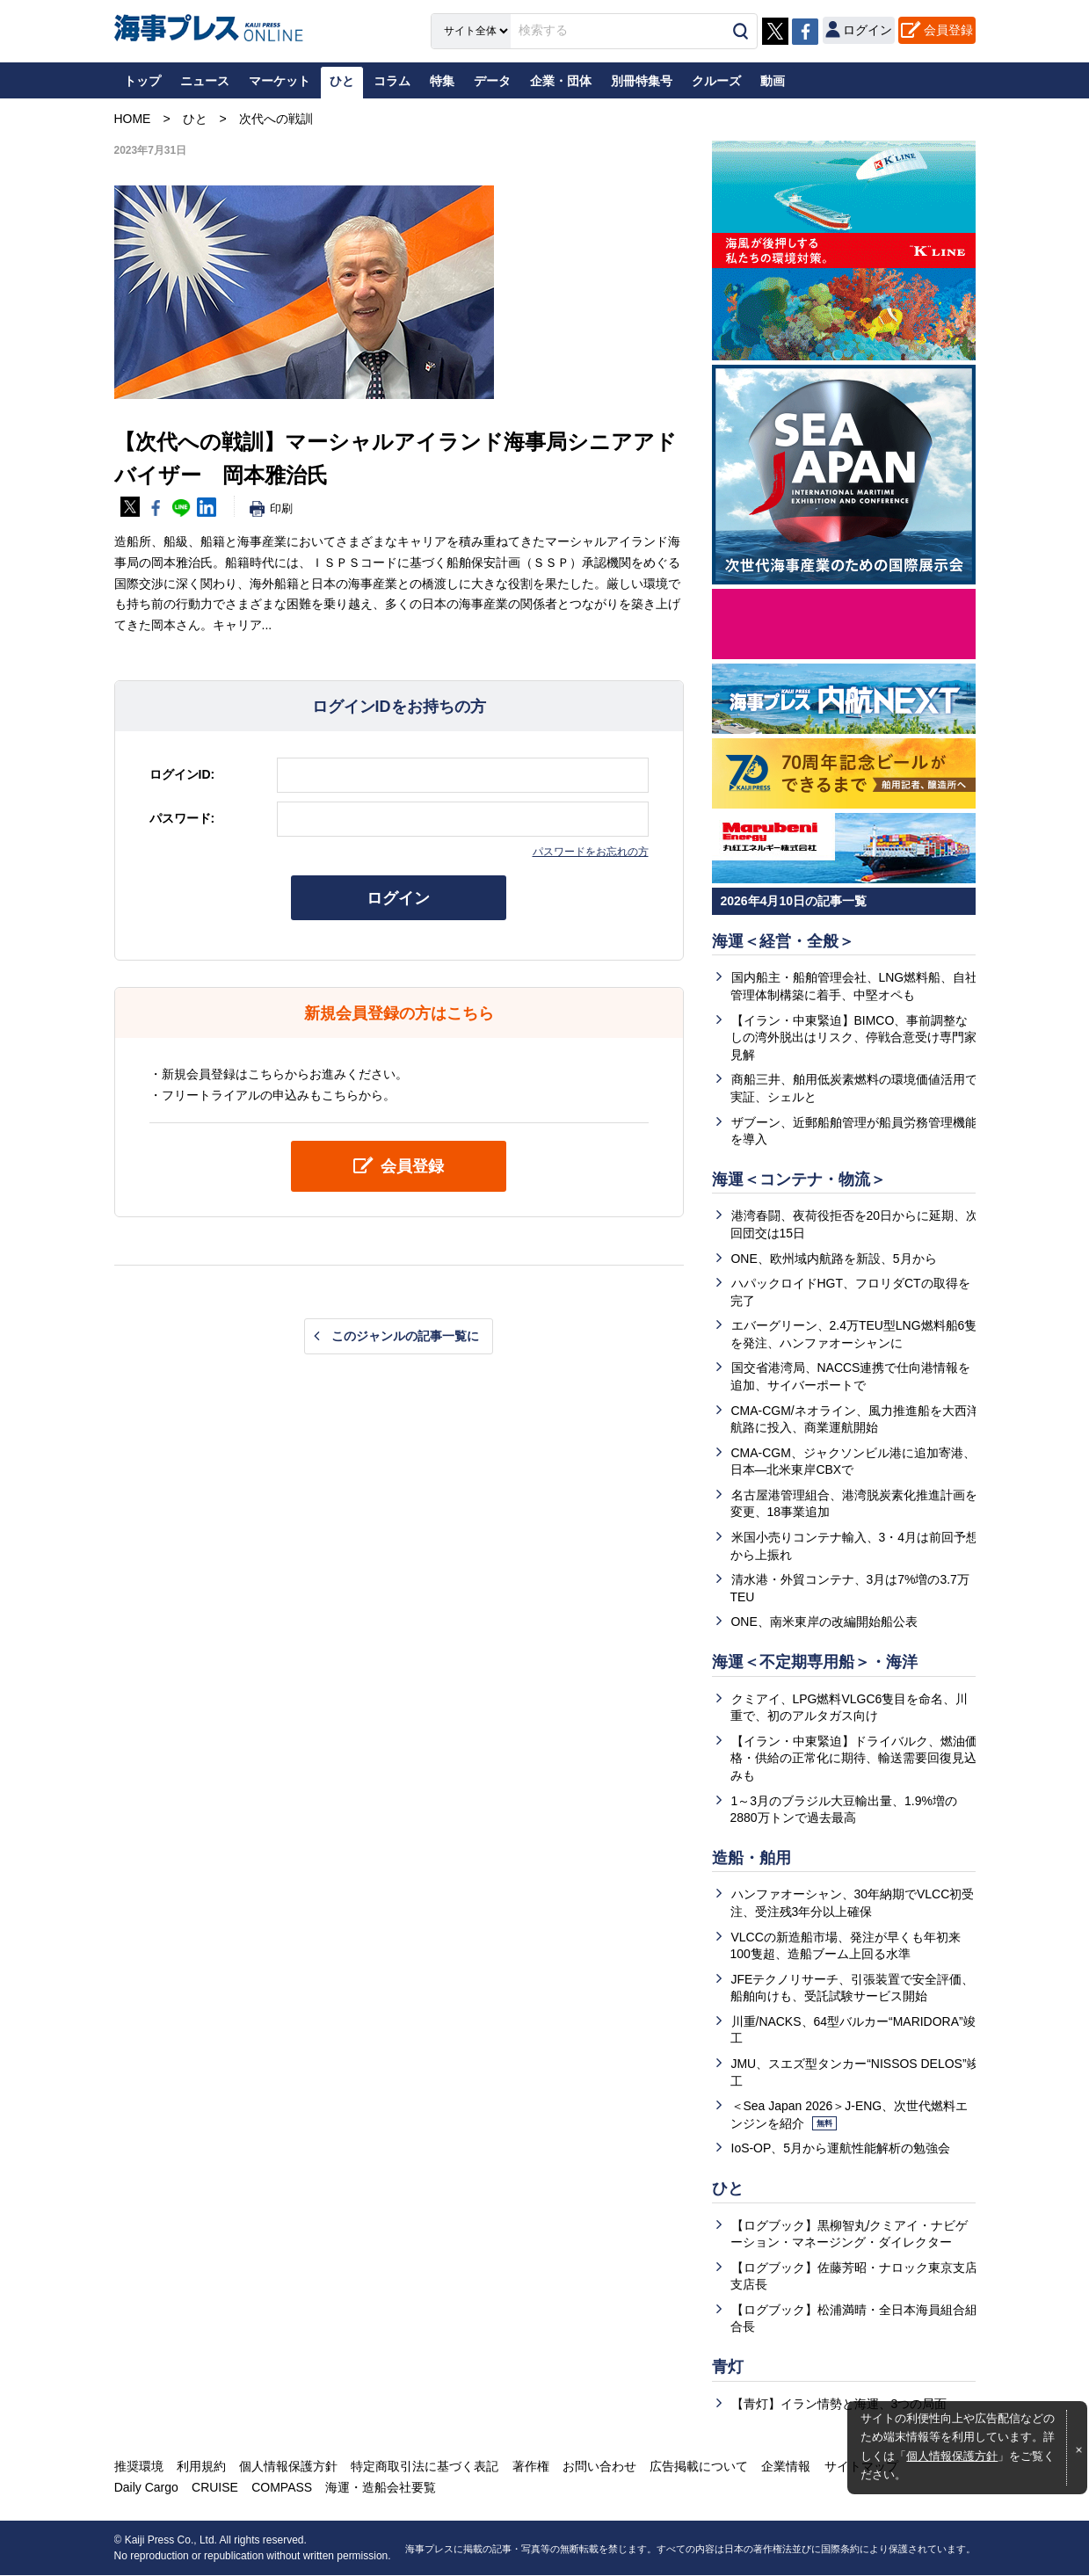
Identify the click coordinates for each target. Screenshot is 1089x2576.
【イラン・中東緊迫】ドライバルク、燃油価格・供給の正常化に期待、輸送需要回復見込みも (853, 1758)
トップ (142, 81)
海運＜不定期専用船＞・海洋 (815, 1663)
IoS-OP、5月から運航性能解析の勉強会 (841, 2149)
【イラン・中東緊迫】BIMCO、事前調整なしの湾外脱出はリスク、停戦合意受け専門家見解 (853, 1037)
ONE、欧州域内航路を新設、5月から (834, 1259)
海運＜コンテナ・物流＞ (799, 1179)
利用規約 (201, 2468)
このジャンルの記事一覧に (405, 1336)
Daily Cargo (146, 2489)
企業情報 (784, 2468)
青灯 (728, 2367)
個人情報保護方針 (952, 2456)
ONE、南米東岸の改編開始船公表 (824, 1622)
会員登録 (948, 30)
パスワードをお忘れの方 (591, 851)
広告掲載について (698, 2468)
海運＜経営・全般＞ (783, 941)
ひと (728, 2189)
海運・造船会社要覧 (380, 2489)
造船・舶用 (751, 1858)
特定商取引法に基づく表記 (424, 2468)
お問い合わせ (598, 2468)
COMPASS (281, 2489)
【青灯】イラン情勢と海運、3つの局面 (839, 2405)
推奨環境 (138, 2468)
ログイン (399, 898)
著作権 (530, 2468)
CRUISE (215, 2489)
